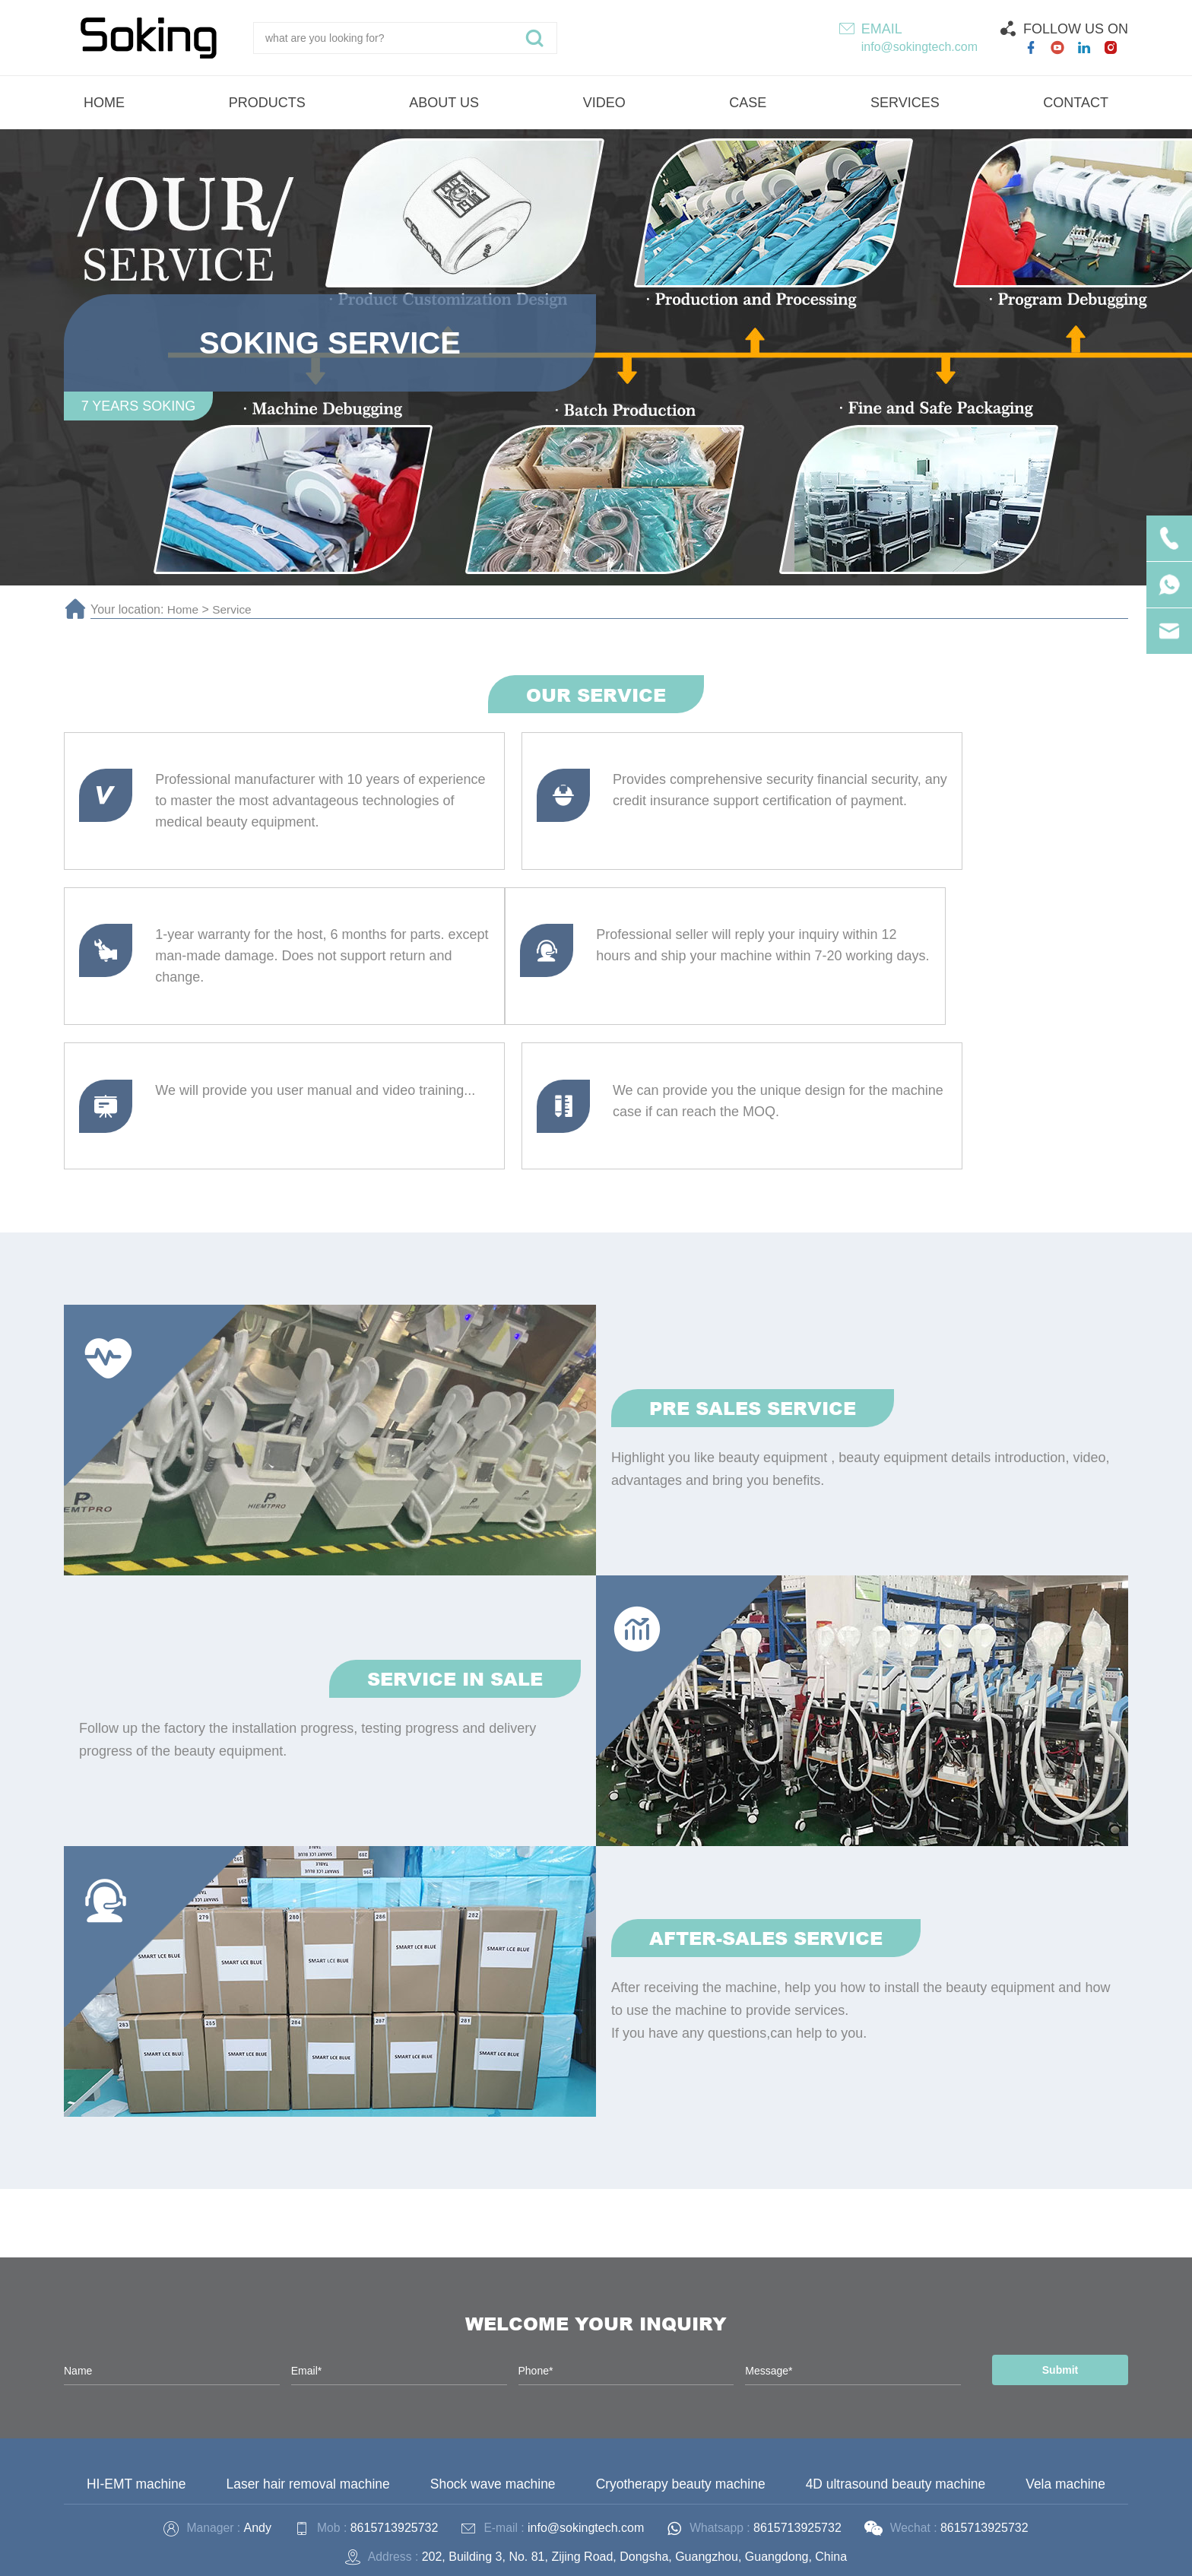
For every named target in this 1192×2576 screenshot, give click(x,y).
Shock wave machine (492, 2371)
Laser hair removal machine (308, 2371)
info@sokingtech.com (919, 46)
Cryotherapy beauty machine (679, 2371)
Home (183, 609)
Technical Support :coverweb (827, 2553)
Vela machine (1064, 2371)
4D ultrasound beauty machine (895, 2371)
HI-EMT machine (138, 2371)
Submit (1055, 2257)
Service (234, 609)
